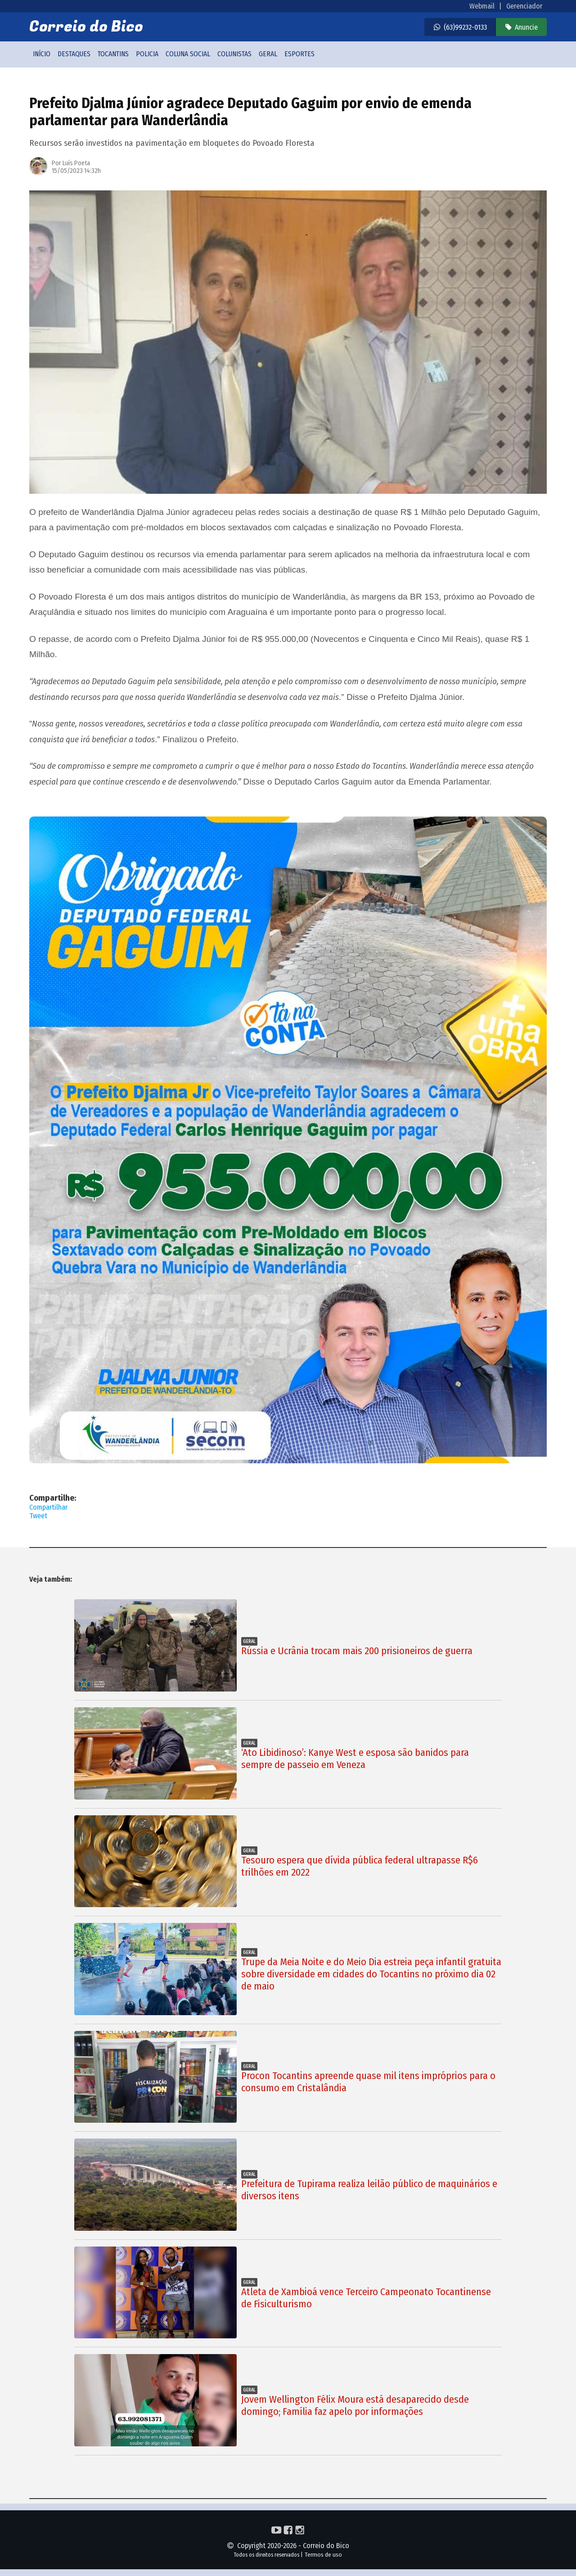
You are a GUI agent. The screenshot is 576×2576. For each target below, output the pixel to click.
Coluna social (188, 54)
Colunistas (234, 54)
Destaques (74, 54)
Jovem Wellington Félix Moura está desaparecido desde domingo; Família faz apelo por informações (355, 2405)
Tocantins (113, 54)
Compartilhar (48, 1507)
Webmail (482, 6)
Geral (268, 54)
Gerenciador (524, 6)
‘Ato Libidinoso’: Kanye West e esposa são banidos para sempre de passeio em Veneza (355, 1758)
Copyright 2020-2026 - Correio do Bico (288, 2545)
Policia (147, 54)
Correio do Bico (86, 27)
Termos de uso (323, 2554)
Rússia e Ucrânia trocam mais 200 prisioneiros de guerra (356, 1651)
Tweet (38, 1515)
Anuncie (526, 27)
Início (41, 54)
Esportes (299, 54)
